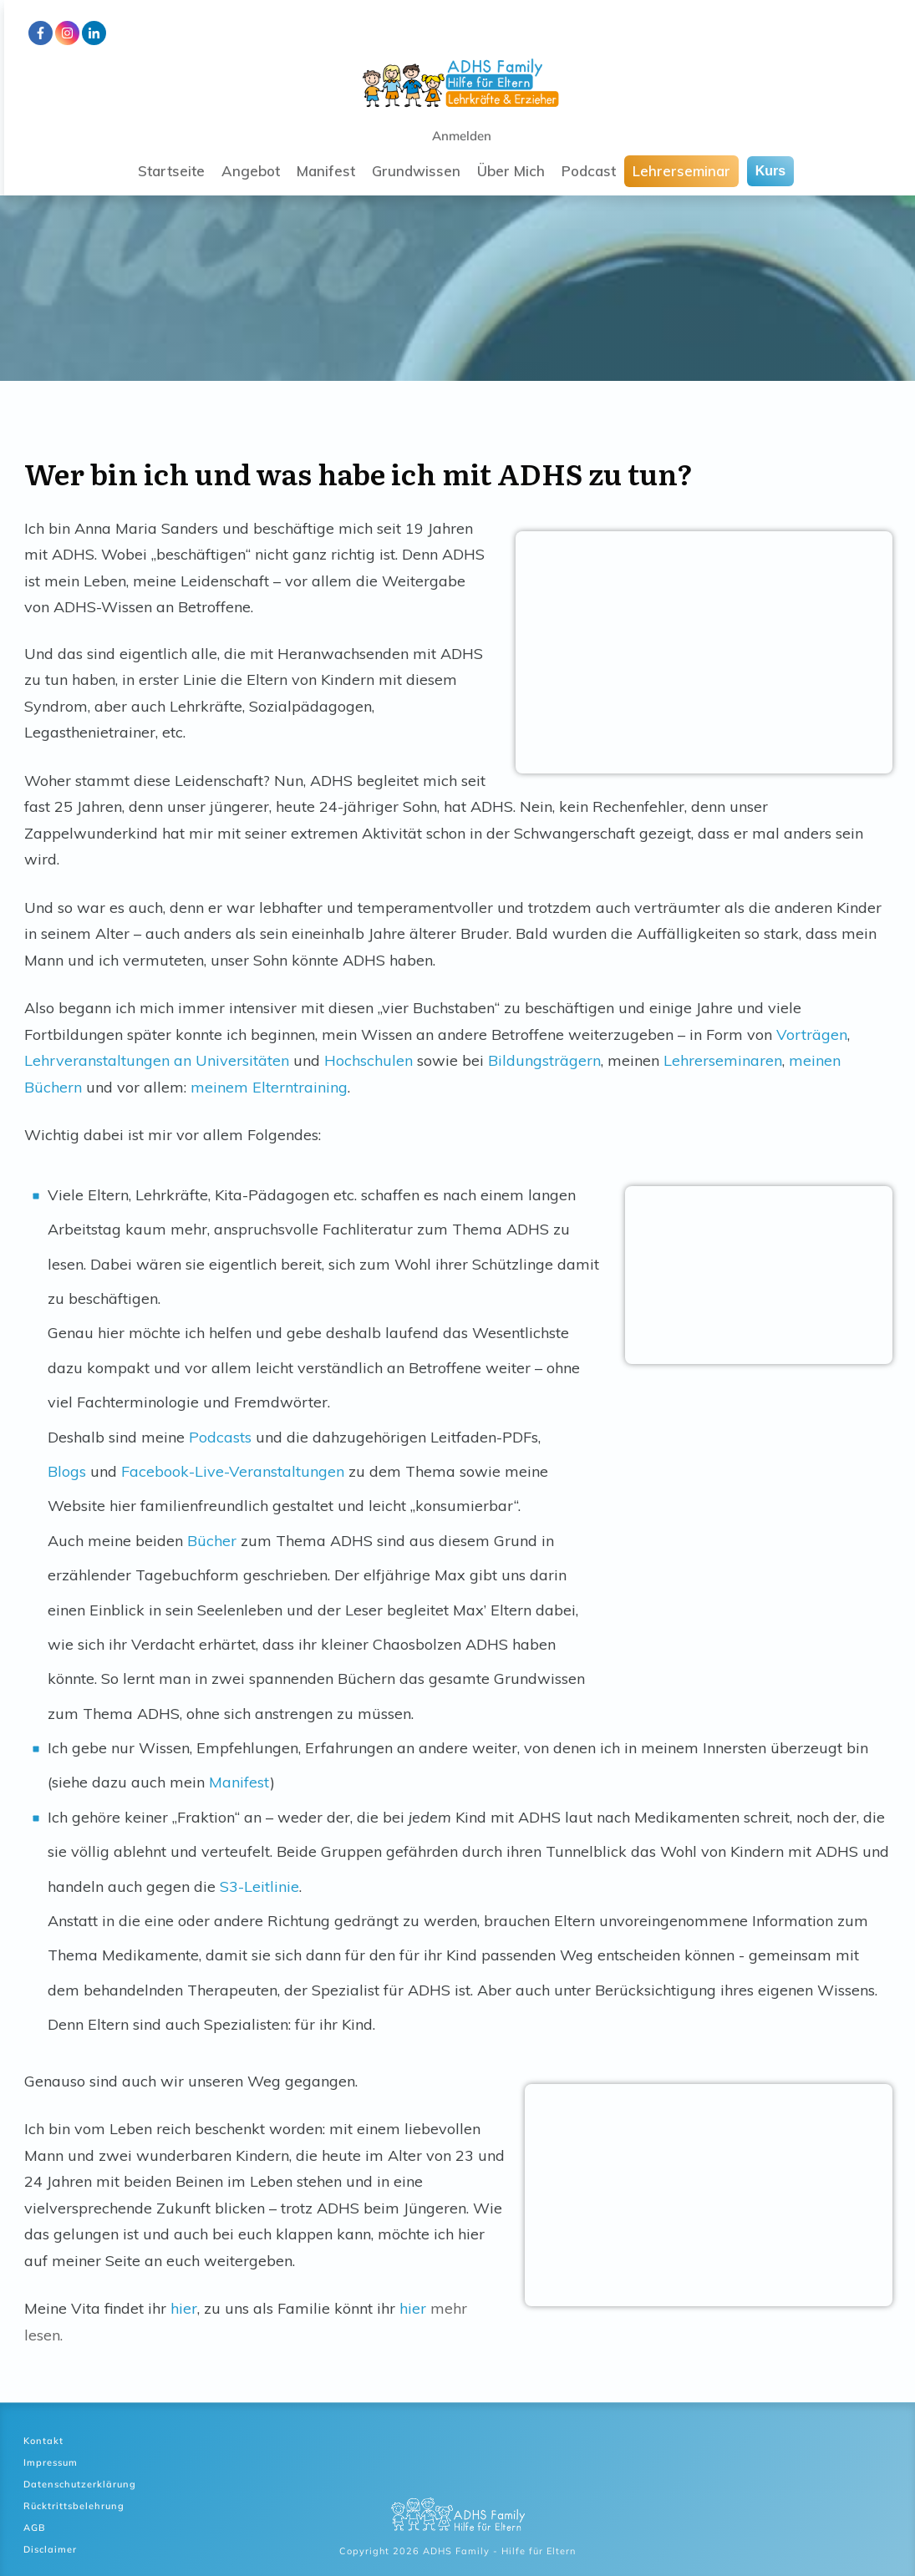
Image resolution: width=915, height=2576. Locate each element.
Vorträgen (811, 1034)
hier (183, 2308)
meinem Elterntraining (269, 1087)
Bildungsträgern (544, 1060)
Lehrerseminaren (722, 1060)
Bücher (211, 1540)
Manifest (239, 1782)
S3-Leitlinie (259, 1886)
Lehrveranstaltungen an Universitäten (156, 1060)
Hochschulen (368, 1060)
